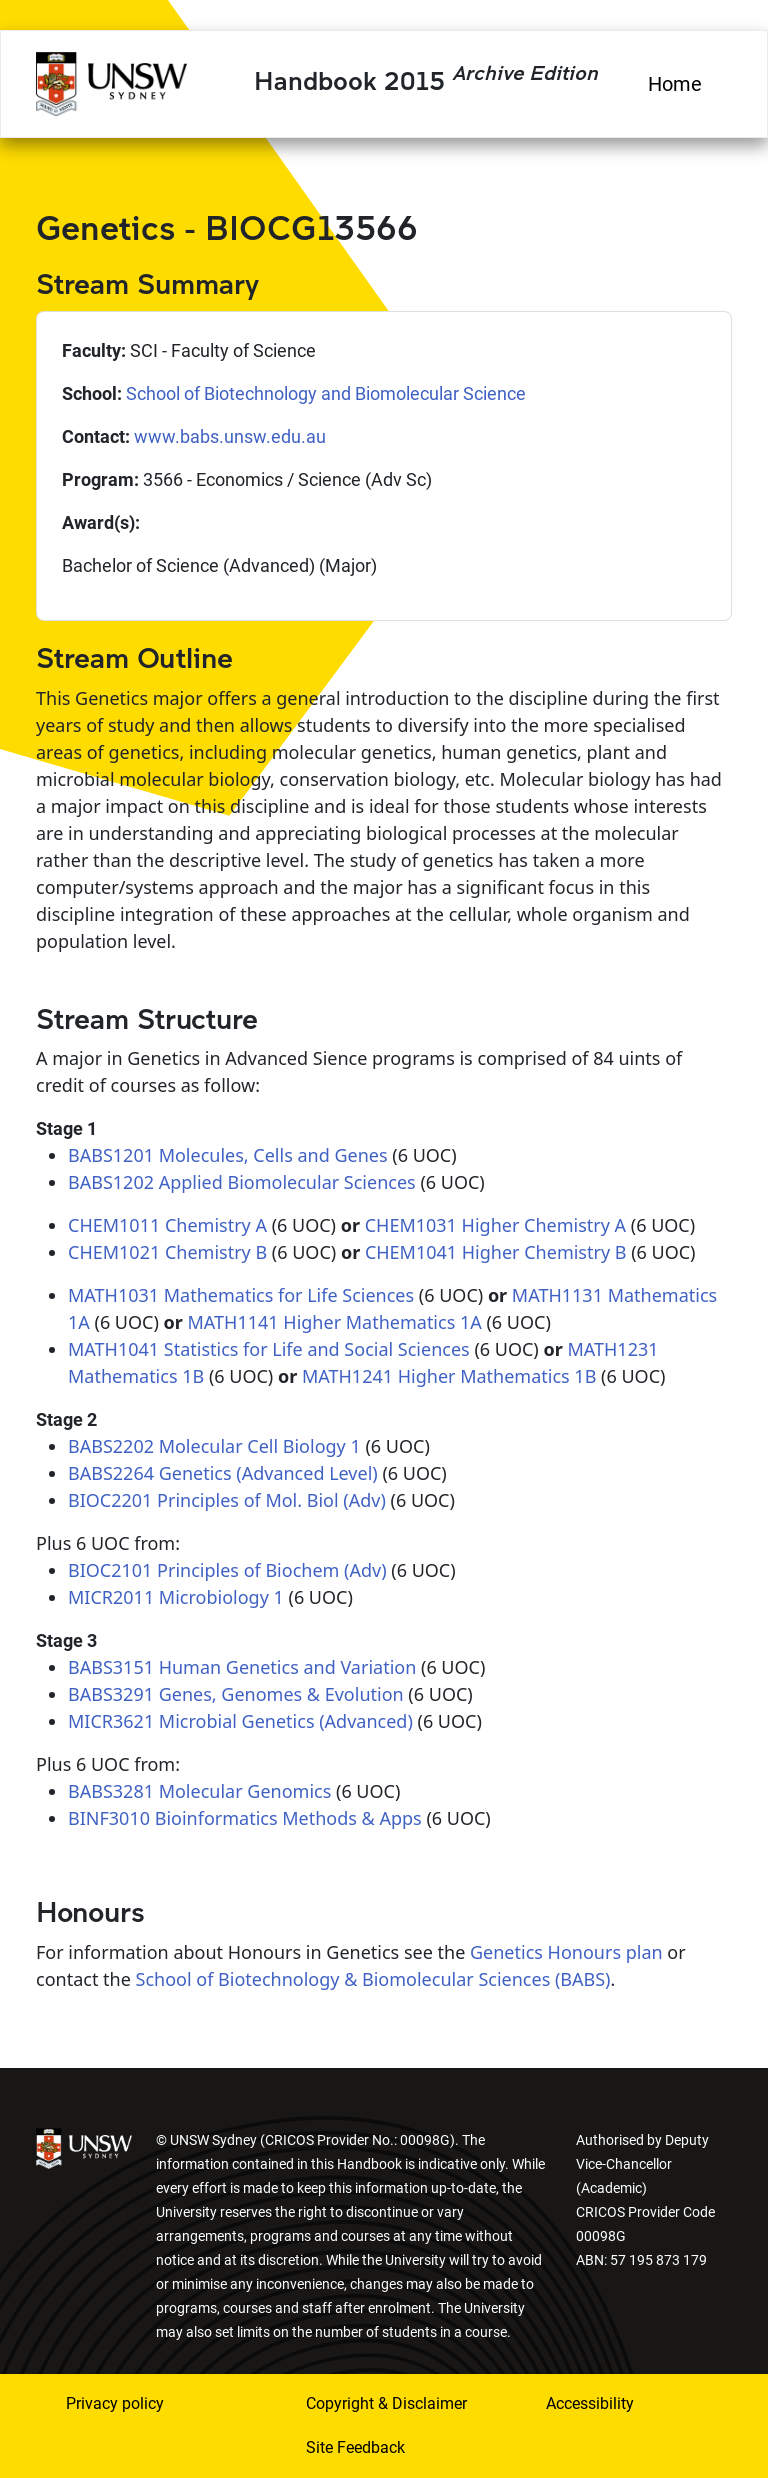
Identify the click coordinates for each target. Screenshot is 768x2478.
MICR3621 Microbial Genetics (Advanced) (240, 1721)
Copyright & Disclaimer (386, 2403)
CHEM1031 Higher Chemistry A (495, 1225)
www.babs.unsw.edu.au (230, 436)
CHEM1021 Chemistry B (167, 1252)
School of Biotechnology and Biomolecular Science (326, 393)
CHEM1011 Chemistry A (167, 1225)
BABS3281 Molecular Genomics (199, 1791)
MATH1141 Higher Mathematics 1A (335, 1322)
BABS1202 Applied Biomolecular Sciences (242, 1182)
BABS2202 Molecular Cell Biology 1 (214, 1446)
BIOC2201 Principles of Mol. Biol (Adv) (227, 1500)
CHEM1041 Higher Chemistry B (496, 1252)
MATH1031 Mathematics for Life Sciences (241, 1295)
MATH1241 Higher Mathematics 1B (449, 1376)
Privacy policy (115, 2403)
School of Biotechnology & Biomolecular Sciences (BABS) (373, 1979)
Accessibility (590, 2403)
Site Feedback (355, 2447)
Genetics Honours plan (566, 1952)
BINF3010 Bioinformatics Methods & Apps (245, 1818)
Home (675, 84)
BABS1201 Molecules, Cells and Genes (228, 1155)
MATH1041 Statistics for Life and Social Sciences (269, 1349)
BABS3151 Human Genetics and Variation (242, 1667)
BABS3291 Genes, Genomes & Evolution (236, 1694)
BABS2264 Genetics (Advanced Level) (223, 1473)
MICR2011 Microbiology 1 (176, 1597)
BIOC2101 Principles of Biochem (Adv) (227, 1570)
